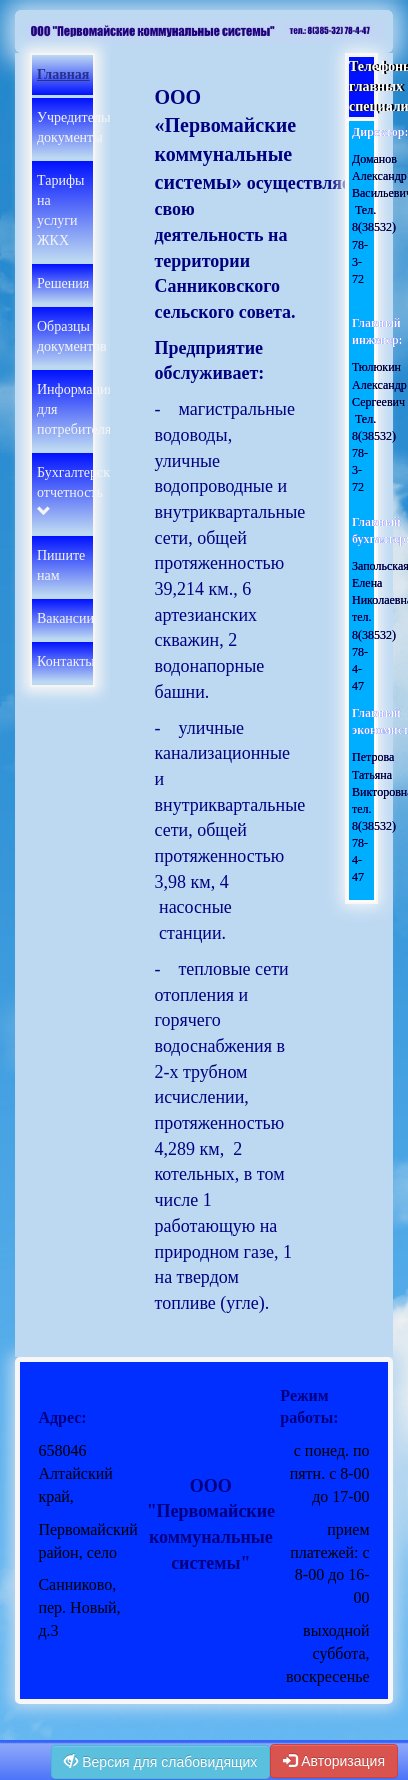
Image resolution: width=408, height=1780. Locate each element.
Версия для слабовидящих (160, 1762)
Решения (63, 283)
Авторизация (334, 1761)
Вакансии (65, 618)
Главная (63, 74)
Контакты (66, 661)
